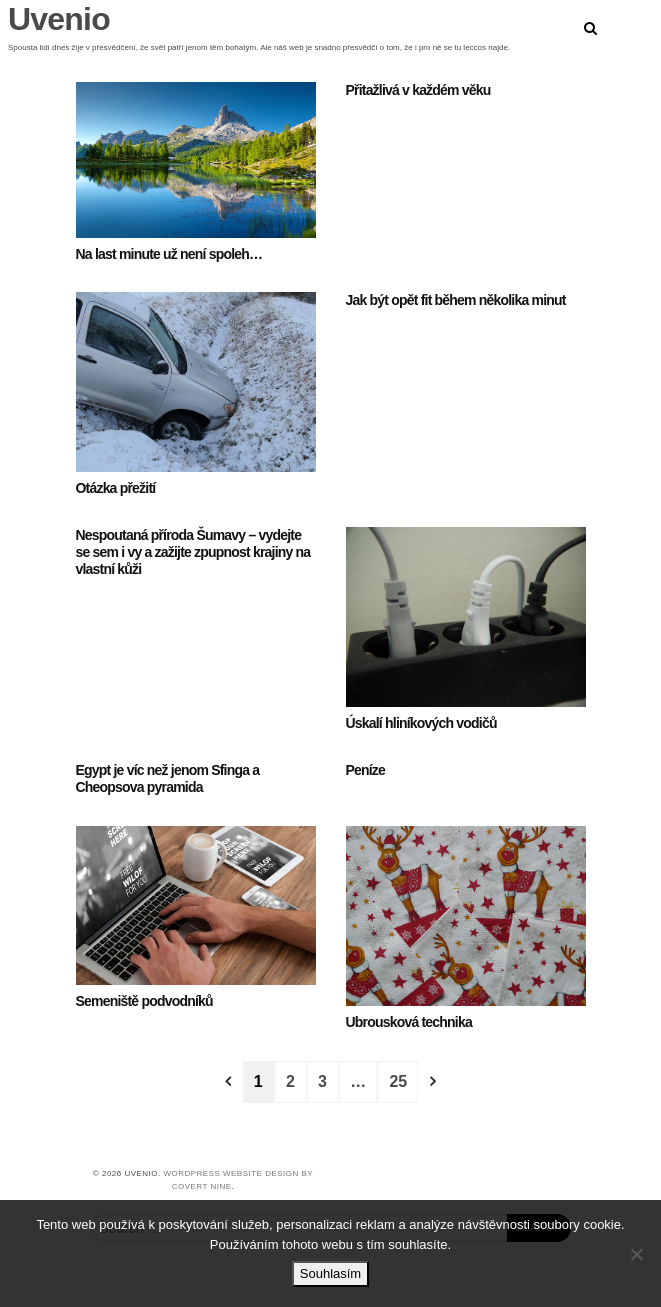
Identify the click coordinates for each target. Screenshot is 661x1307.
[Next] (433, 1081)
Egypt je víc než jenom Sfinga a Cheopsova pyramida (168, 778)
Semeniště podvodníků (144, 1001)
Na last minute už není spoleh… (169, 254)
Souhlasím (330, 1273)
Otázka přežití (116, 488)
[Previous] (228, 1081)
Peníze (366, 770)
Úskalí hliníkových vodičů (421, 723)
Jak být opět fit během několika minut (456, 300)
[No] (636, 1254)
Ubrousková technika (409, 1022)
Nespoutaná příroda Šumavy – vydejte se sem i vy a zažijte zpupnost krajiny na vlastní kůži (193, 552)
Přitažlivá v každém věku (418, 90)
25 (398, 1081)
